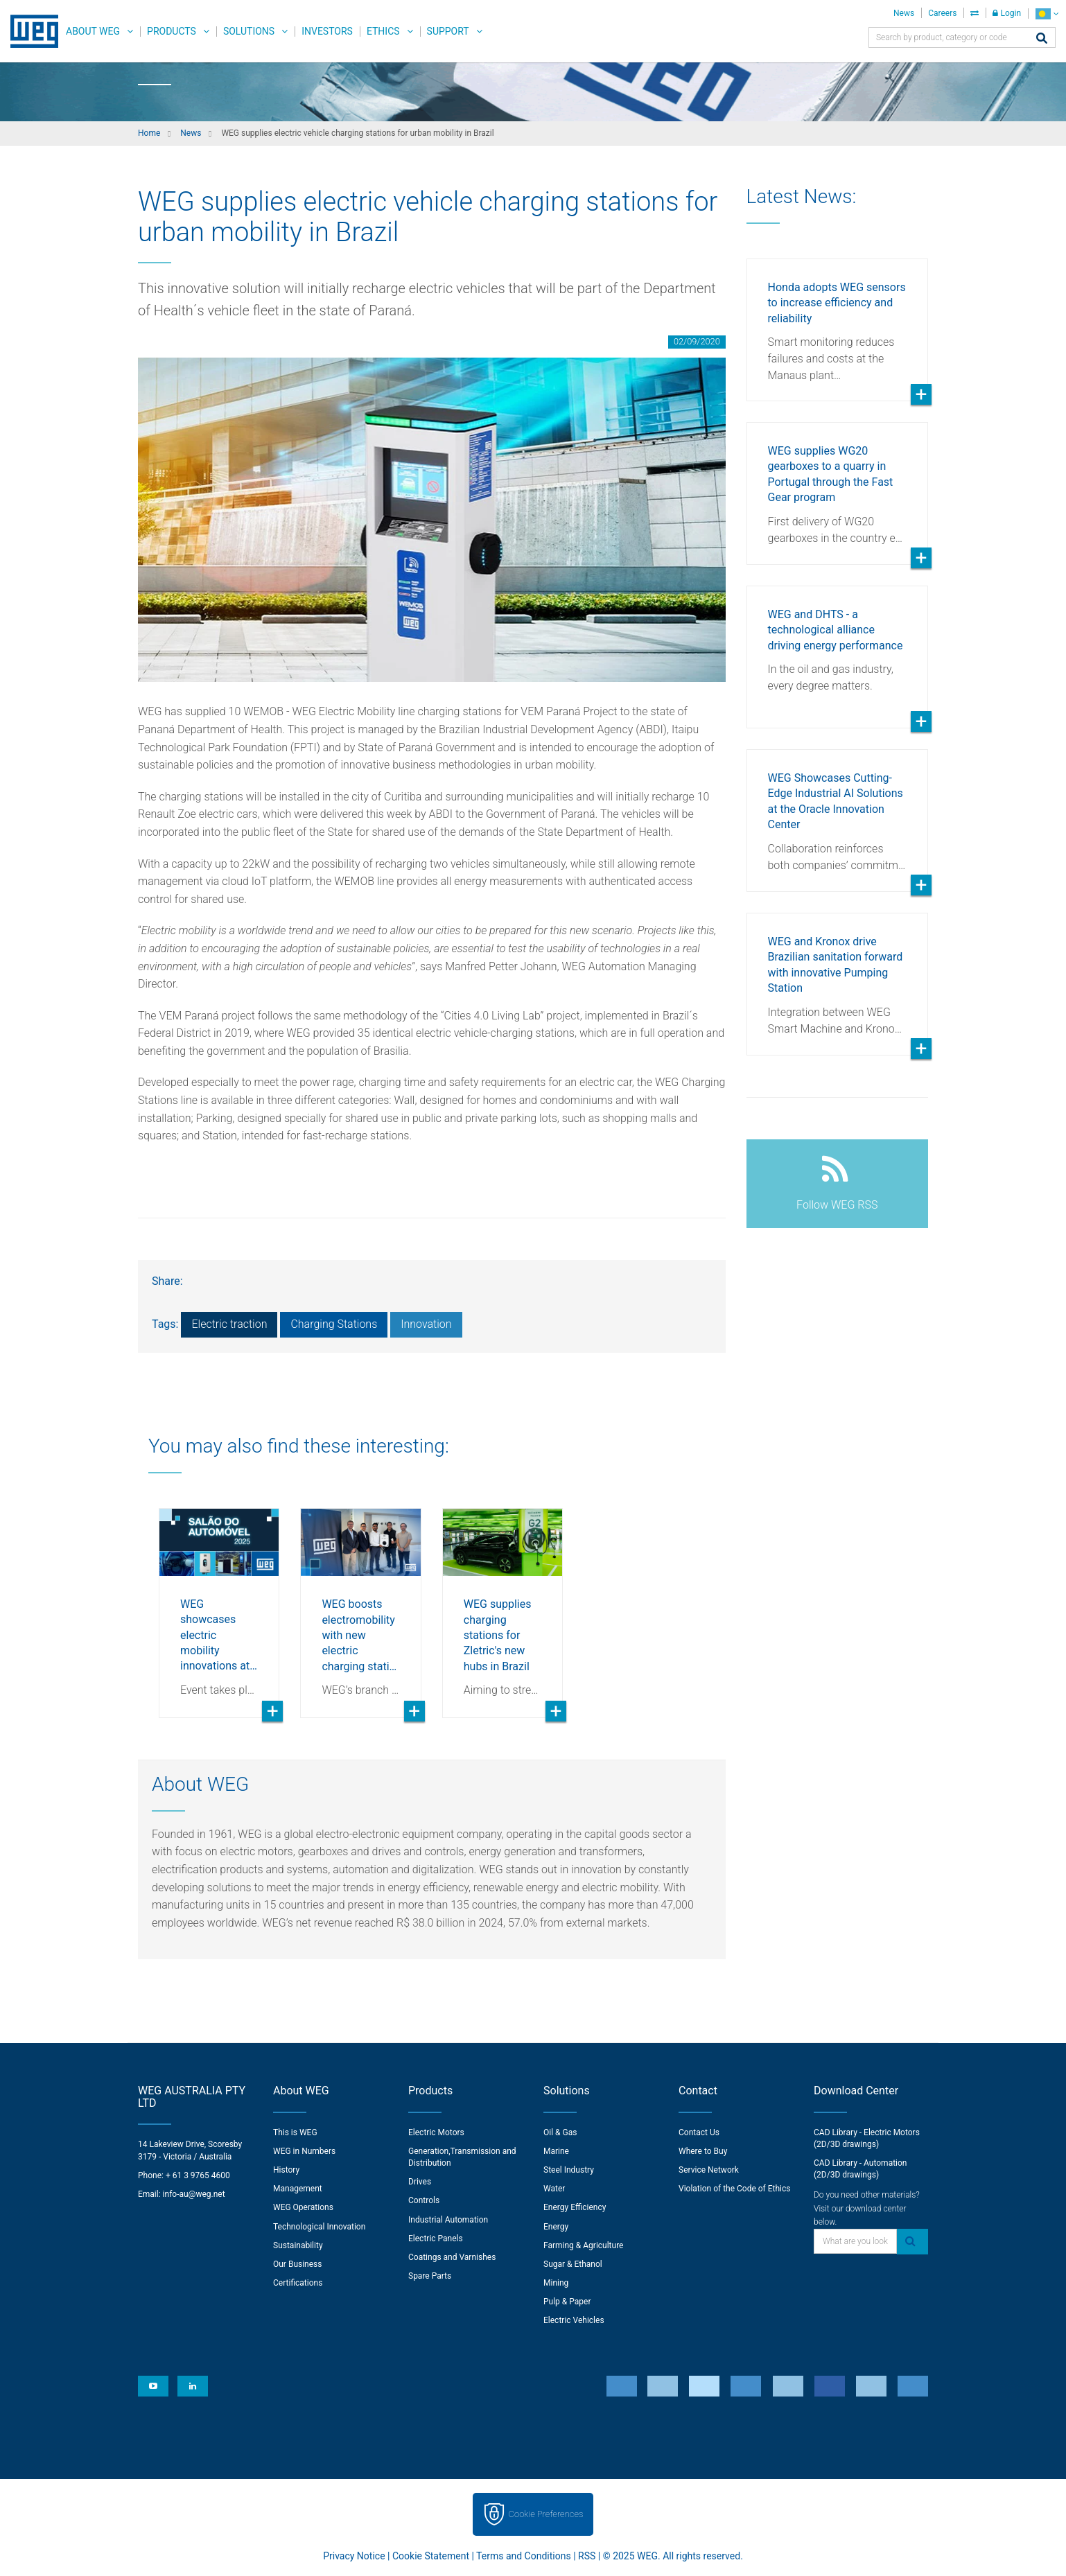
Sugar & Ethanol (572, 2264)
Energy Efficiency (574, 2207)
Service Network (709, 2170)
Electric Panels (435, 2238)
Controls (423, 2200)
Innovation (426, 1324)
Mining (555, 2283)
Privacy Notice (354, 2555)
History (286, 2170)
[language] (1047, 13)
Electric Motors (436, 2132)
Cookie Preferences (546, 2514)
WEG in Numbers (304, 2151)
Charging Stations (333, 1324)
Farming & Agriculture (583, 2245)
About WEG (93, 31)
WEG (29, 31)
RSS (586, 2555)
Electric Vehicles (573, 2320)
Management (297, 2188)
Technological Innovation (319, 2227)
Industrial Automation (448, 2220)
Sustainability (298, 2245)
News (903, 13)
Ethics (383, 31)
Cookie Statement (430, 2555)
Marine (556, 2151)
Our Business (297, 2264)
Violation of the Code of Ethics (735, 2188)
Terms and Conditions (523, 2555)
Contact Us (699, 2132)
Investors (327, 31)
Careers (942, 13)
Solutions (248, 31)
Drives (419, 2182)
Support (448, 31)
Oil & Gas (560, 2132)
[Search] (1042, 39)
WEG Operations (303, 2207)
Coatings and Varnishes (452, 2257)
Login (1007, 13)
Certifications (297, 2283)
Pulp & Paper (567, 2301)
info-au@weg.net (194, 2194)
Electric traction (229, 1324)
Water (554, 2188)
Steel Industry (568, 2170)
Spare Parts (429, 2276)
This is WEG (295, 2132)
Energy (555, 2227)
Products (171, 31)
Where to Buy (703, 2151)
